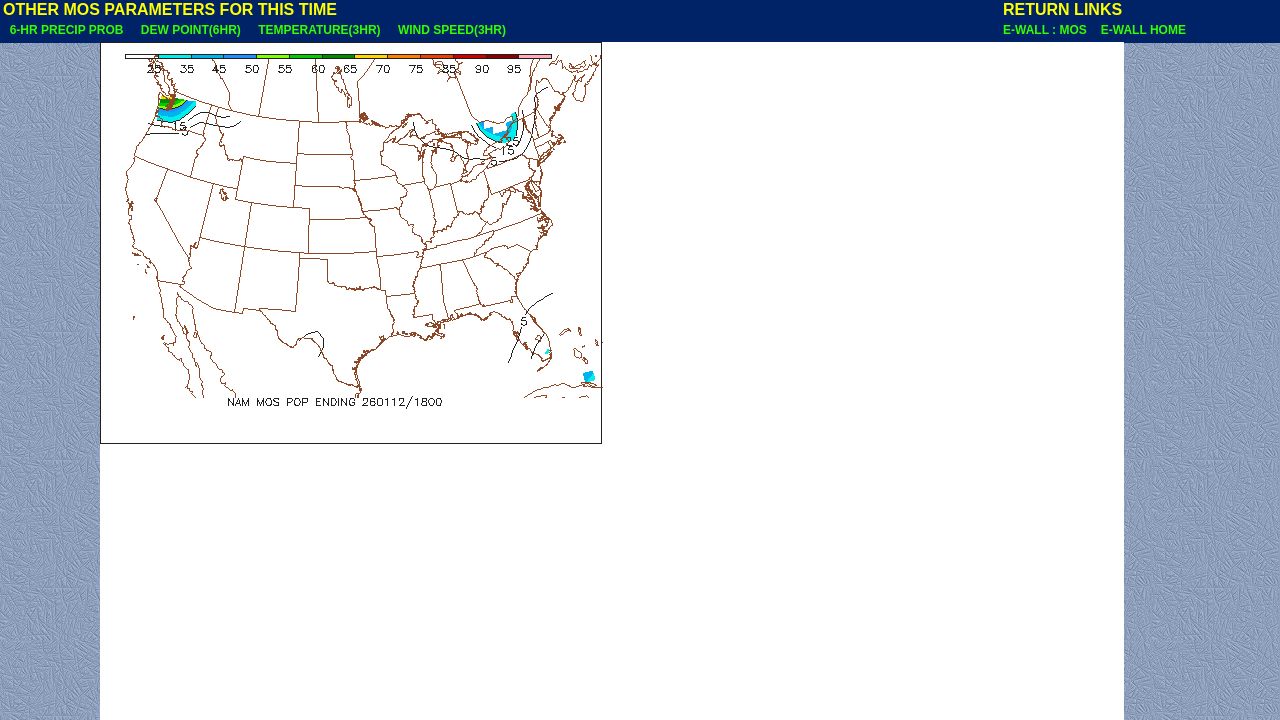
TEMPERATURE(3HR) (319, 30)
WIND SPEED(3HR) (451, 30)
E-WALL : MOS (1050, 30)
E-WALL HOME (1143, 30)
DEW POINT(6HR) (190, 30)
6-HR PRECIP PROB (66, 30)
